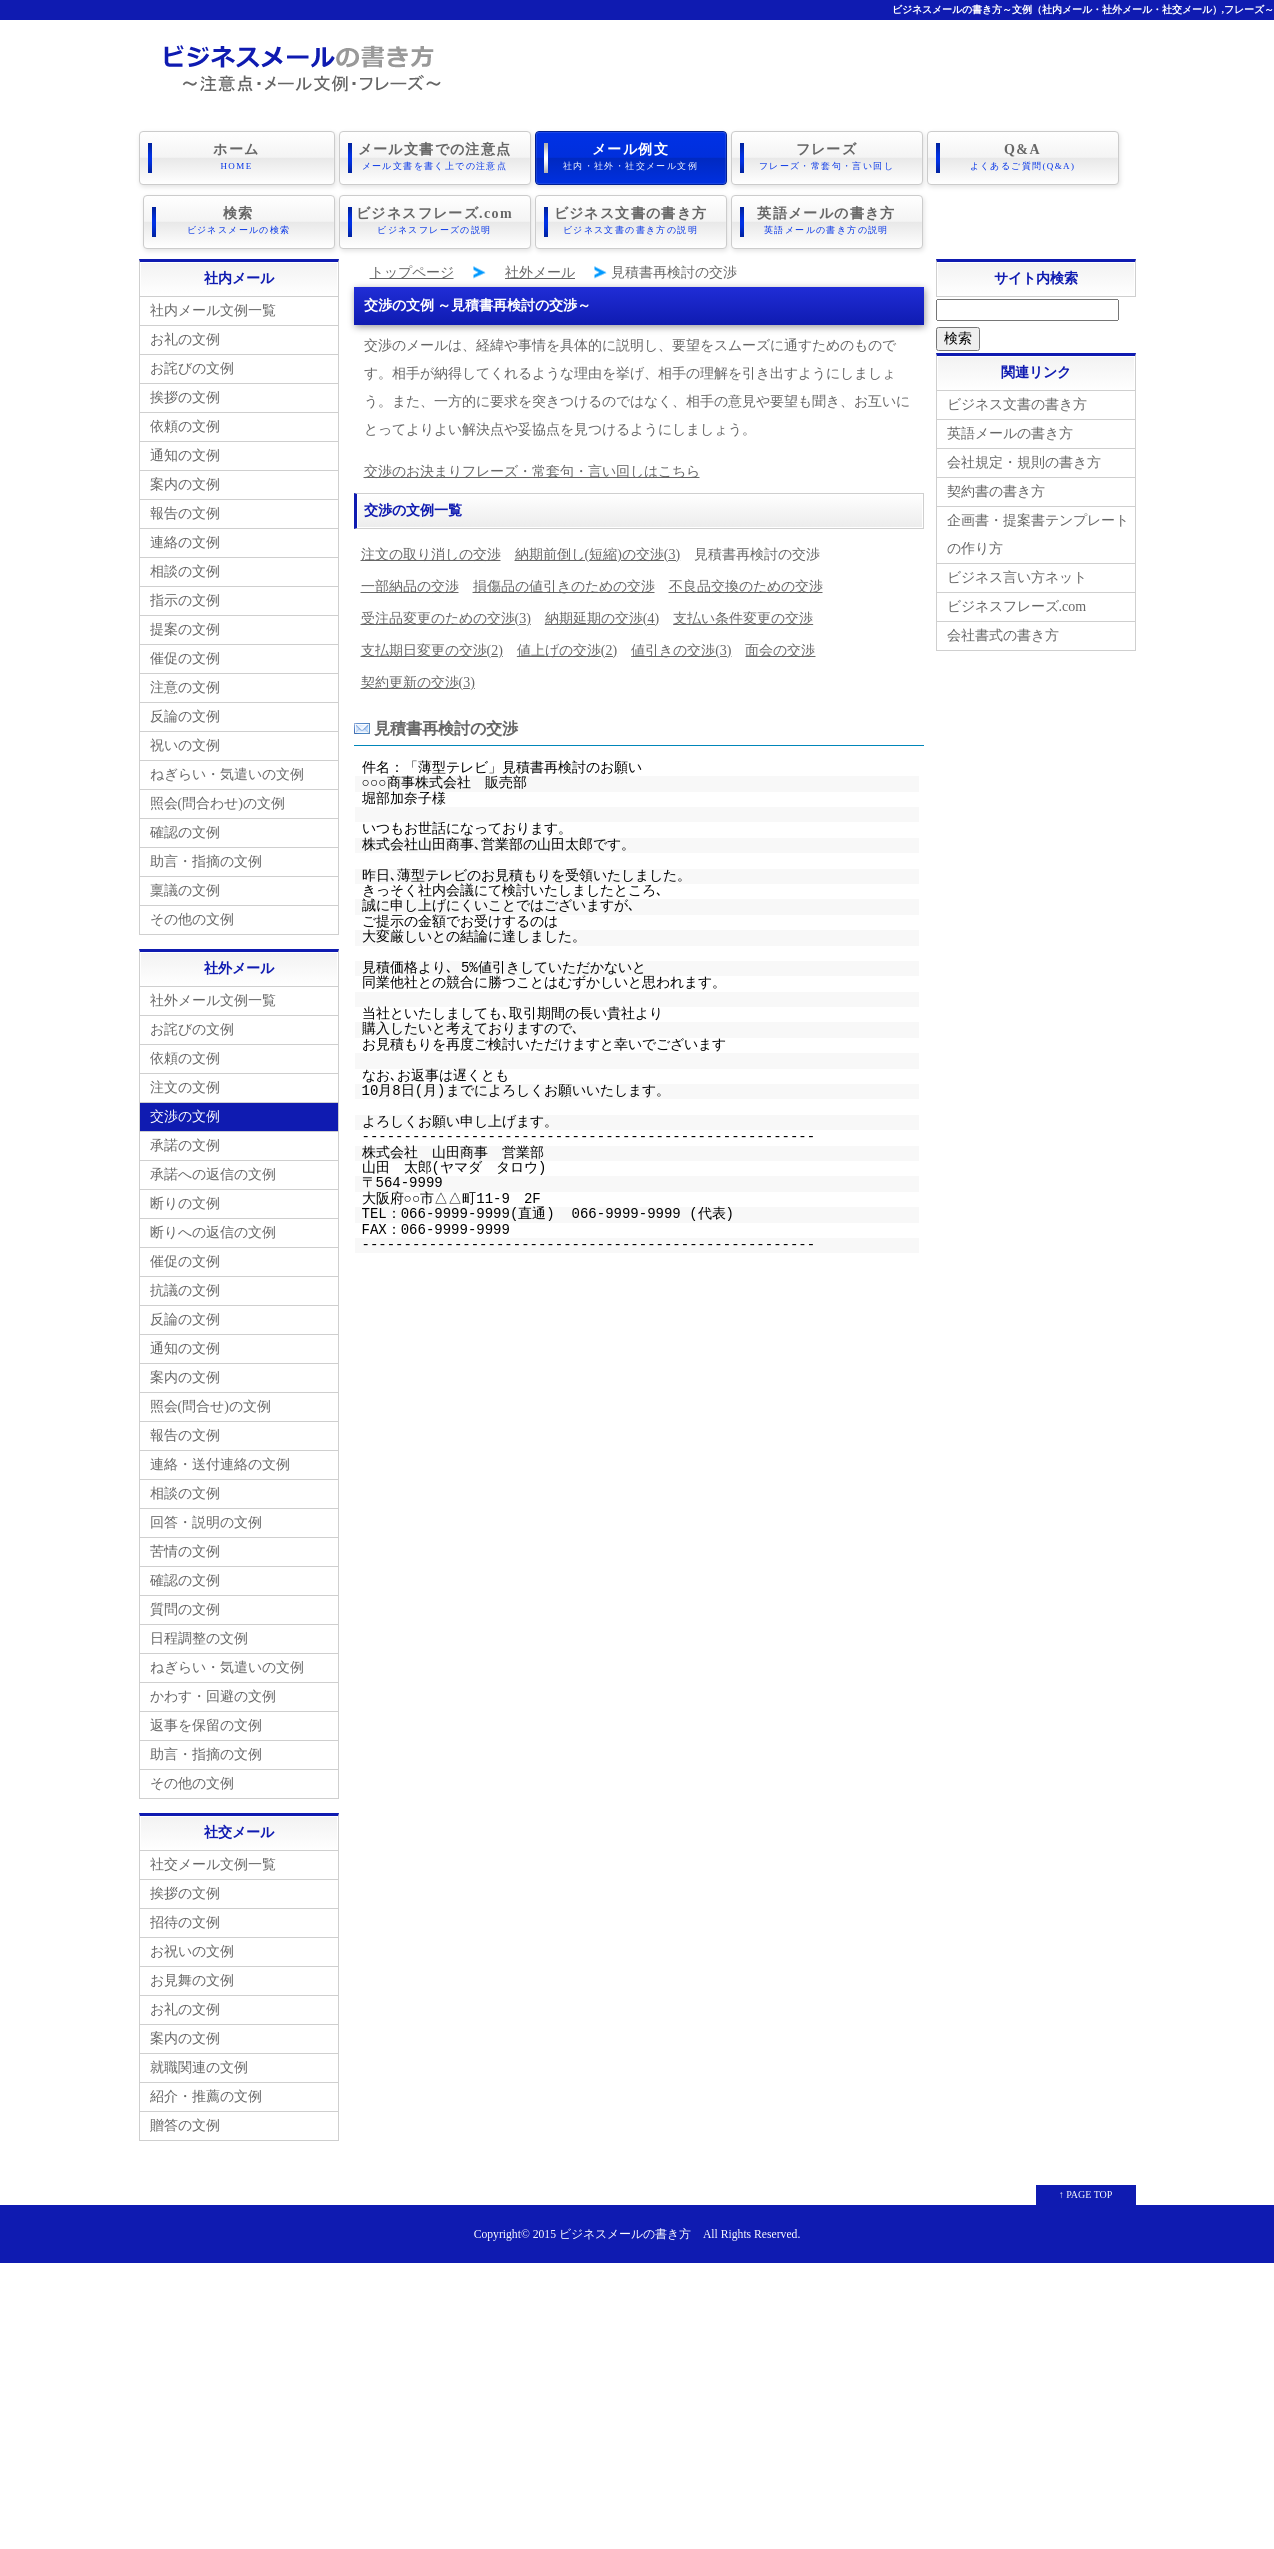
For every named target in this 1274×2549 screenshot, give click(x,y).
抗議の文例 (185, 1286)
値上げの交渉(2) (567, 646)
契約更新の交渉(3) (418, 678)
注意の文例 (185, 683)
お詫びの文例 (192, 364)
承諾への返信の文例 (213, 1170)
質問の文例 (185, 1605)
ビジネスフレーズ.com (435, 219)
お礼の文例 (185, 335)
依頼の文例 (185, 422)
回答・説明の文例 (206, 1518)
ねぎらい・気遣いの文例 (227, 770)
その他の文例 (192, 915)
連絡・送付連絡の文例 (220, 1460)
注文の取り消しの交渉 (431, 550)
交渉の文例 (185, 1112)
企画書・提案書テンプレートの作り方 (1038, 530)
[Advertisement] (637, 2399)
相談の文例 (185, 567)
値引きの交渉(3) (681, 646)
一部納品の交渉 (410, 582)
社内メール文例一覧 (213, 306)
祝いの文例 (185, 741)
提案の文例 (185, 625)
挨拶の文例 (185, 393)
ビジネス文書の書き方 (631, 219)
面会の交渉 (780, 646)
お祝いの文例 (192, 1947)
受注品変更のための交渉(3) (446, 614)
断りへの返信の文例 (213, 1228)
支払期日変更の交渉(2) (432, 646)
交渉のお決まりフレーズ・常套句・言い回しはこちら (532, 467)
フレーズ (827, 157)
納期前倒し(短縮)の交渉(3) (598, 550)
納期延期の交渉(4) (602, 614)
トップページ (412, 268)
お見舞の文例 (192, 1976)
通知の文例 (185, 451)
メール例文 (631, 157)
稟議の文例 (185, 886)
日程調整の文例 (199, 1634)
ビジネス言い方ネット (1017, 573)
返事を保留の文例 (206, 1721)
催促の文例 (185, 654)
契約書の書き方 (996, 487)
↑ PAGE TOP (1086, 2190)
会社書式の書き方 (1003, 631)
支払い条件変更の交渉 (743, 614)
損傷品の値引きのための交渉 (564, 582)
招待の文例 (185, 1918)
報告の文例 (185, 509)
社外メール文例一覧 (213, 996)
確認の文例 (185, 828)
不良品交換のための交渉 (746, 582)
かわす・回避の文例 (213, 1692)
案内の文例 (185, 480)
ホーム (237, 157)
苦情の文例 (185, 1547)
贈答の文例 (185, 2121)
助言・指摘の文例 (206, 857)
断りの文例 (185, 1199)
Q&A (1023, 157)
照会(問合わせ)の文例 (217, 799)
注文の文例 (185, 1083)
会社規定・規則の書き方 (1024, 458)
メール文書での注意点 (435, 157)
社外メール (540, 268)
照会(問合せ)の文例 (210, 1402)
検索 (239, 219)
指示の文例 (185, 596)
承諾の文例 (185, 1141)
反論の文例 (185, 712)
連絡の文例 (185, 538)
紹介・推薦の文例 (206, 2092)
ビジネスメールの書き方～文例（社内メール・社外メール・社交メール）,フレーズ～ (1083, 9)
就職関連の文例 (199, 2063)
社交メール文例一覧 (213, 1860)
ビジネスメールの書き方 (625, 2230)
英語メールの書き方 (827, 219)
